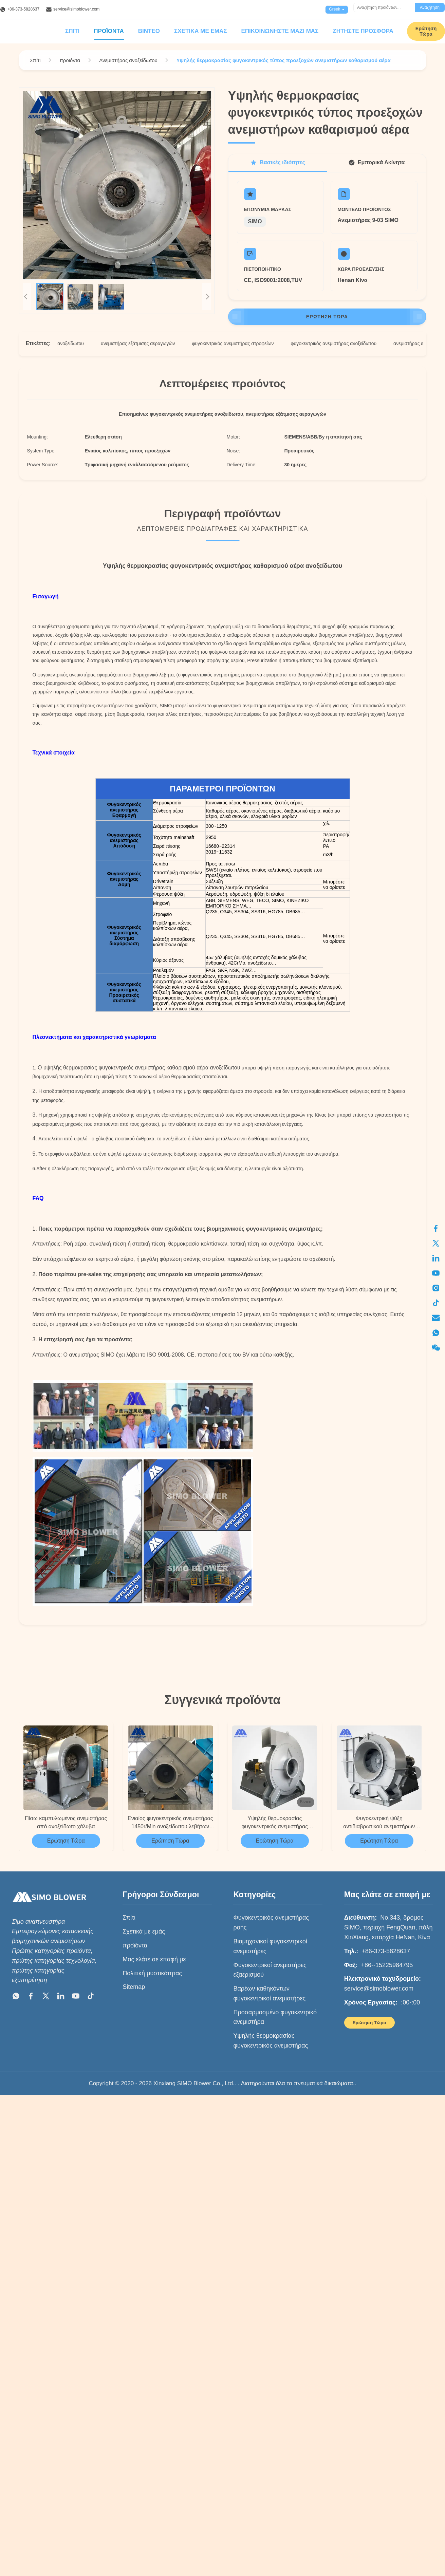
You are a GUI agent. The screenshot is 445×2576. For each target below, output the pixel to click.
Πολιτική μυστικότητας (152, 1973)
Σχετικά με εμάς (200, 31)
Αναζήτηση (430, 7)
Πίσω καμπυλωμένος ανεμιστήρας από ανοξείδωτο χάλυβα (66, 1822)
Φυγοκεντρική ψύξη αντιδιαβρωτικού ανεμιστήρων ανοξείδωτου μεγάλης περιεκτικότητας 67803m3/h (379, 1823)
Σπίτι (72, 31)
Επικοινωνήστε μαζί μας (279, 31)
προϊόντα (135, 1945)
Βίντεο (149, 31)
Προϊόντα (109, 31)
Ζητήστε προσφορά (363, 31)
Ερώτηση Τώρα (327, 316)
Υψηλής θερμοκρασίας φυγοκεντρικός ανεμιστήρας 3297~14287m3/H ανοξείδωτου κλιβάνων (274, 1823)
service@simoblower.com (76, 9)
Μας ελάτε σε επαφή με (154, 1959)
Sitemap (134, 1986)
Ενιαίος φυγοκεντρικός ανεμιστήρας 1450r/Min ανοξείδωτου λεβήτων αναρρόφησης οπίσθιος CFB (170, 1823)
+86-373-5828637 (23, 9)
